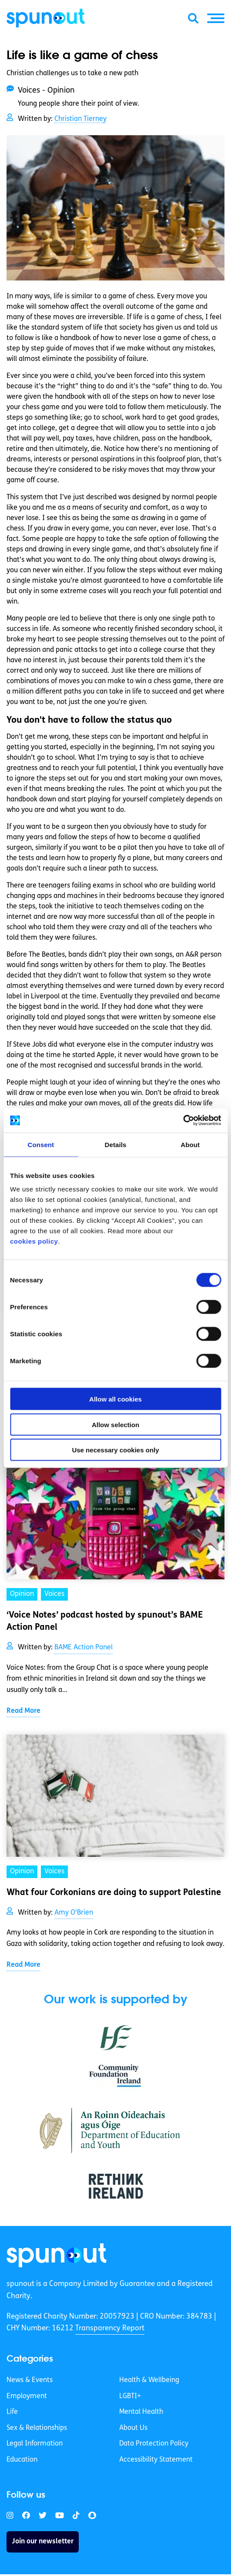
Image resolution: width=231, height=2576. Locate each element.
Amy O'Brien (73, 1912)
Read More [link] (23, 1711)
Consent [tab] (40, 1144)
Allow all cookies (115, 1399)
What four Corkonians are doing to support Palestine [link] (114, 1893)
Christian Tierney (80, 119)
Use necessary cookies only (115, 1450)
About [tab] (190, 1144)
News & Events (30, 2380)
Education (22, 2459)
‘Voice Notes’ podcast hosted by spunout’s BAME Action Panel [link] (105, 1621)
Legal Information (35, 2443)
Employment (27, 2396)
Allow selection (115, 1424)
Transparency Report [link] (109, 2328)
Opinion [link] (22, 1594)
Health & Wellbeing (149, 2380)
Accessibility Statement (156, 2459)
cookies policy (34, 1241)
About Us (133, 2428)
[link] (57, 2255)
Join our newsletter (43, 2541)
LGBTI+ (130, 2396)
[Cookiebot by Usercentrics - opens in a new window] (183, 1120)
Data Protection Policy (153, 2443)
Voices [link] (54, 1594)
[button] (215, 18)
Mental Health (141, 2412)
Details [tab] (116, 1144)
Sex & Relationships (37, 2428)
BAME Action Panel (83, 1647)
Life (12, 2412)
